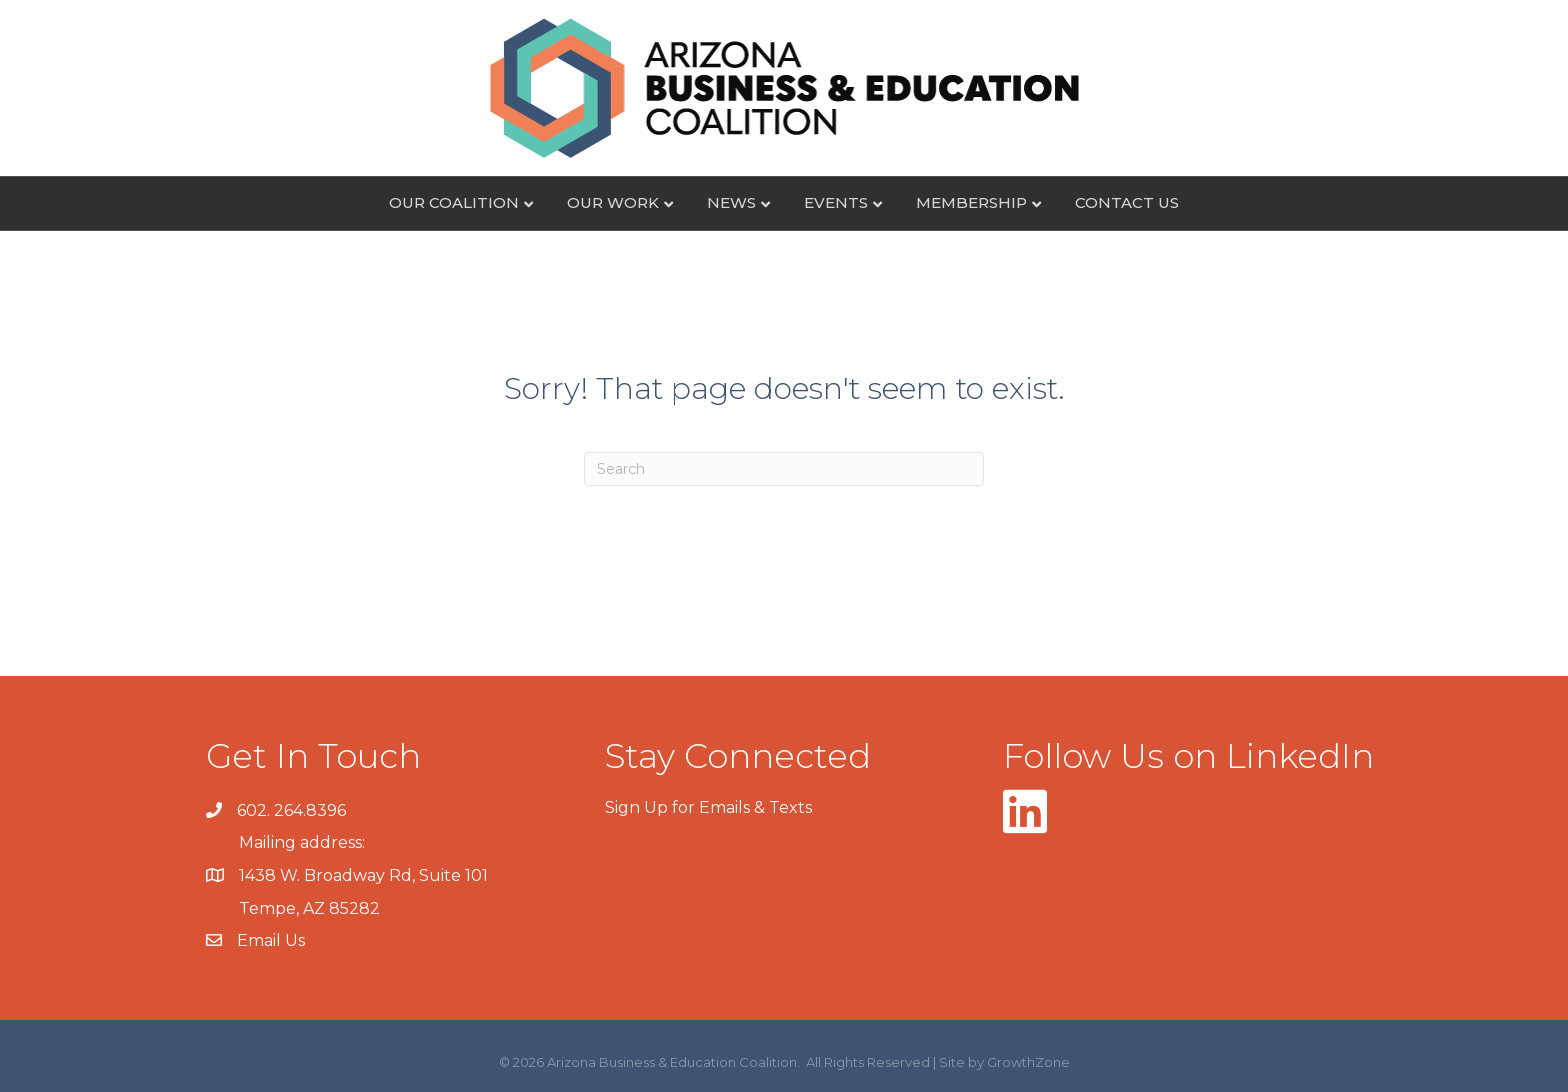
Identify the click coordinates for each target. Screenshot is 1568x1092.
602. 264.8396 (291, 810)
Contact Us (1127, 202)
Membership (971, 202)
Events (836, 202)
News (731, 202)
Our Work (613, 202)
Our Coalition (454, 202)
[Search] (784, 469)
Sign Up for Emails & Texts (708, 807)
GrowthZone (1028, 1062)
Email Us (271, 940)
